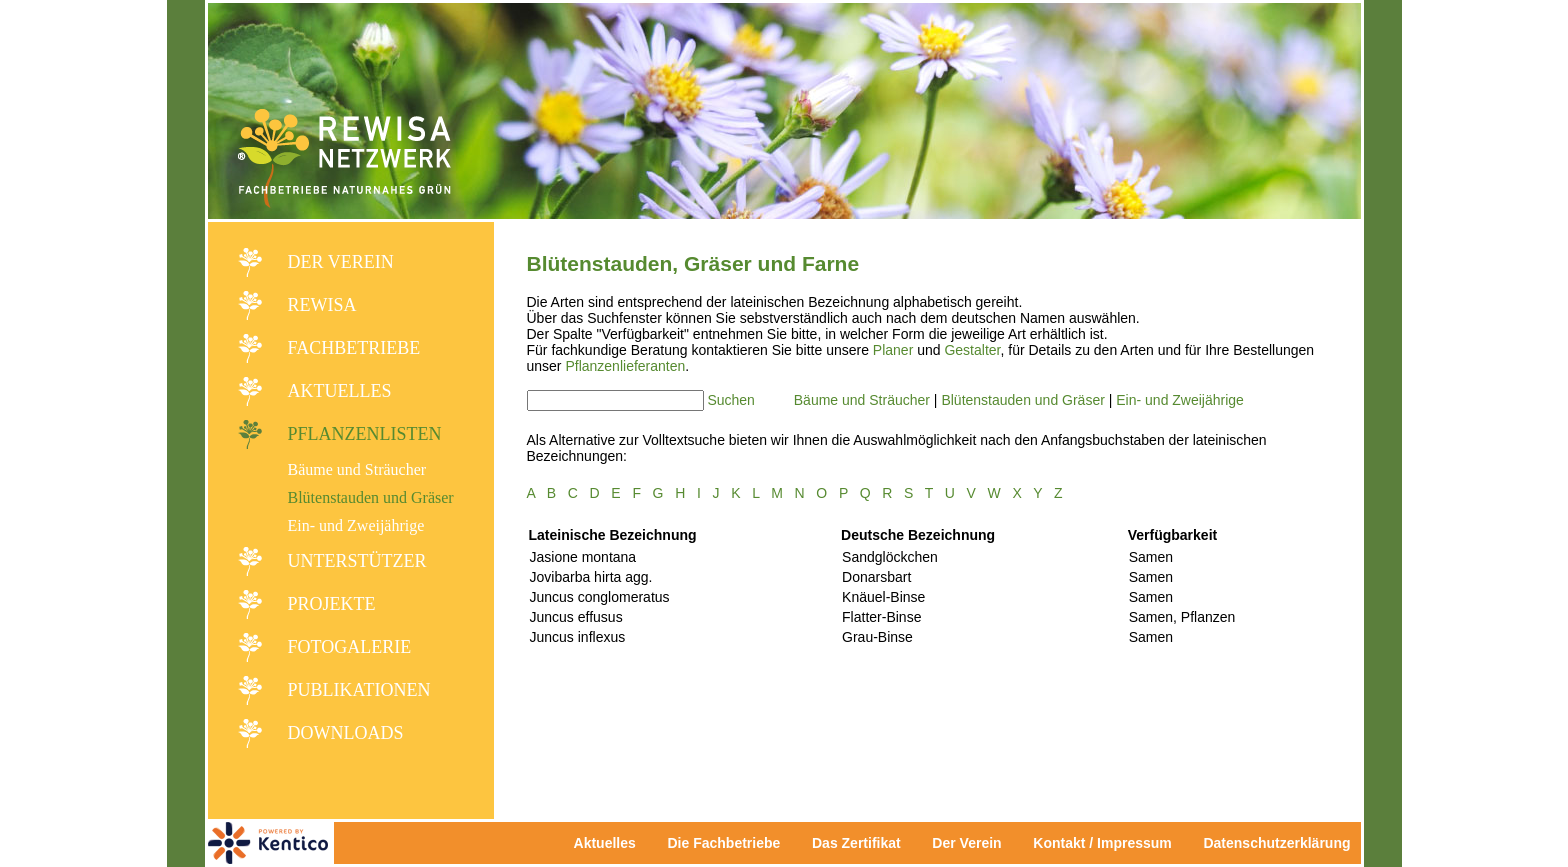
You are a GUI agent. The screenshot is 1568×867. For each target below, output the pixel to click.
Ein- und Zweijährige (356, 525)
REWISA (322, 305)
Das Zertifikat (856, 843)
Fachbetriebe (354, 348)
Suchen (730, 400)
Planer (893, 350)
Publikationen (359, 690)
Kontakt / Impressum (1108, 843)
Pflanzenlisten (365, 434)
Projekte (332, 604)
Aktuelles (340, 391)
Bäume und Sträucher (357, 469)
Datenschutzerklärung (1276, 843)
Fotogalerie (350, 647)
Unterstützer (357, 561)
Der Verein (341, 262)
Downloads (346, 733)
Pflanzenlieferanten (625, 366)
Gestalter (972, 350)
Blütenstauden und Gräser (371, 497)
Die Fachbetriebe (723, 843)
